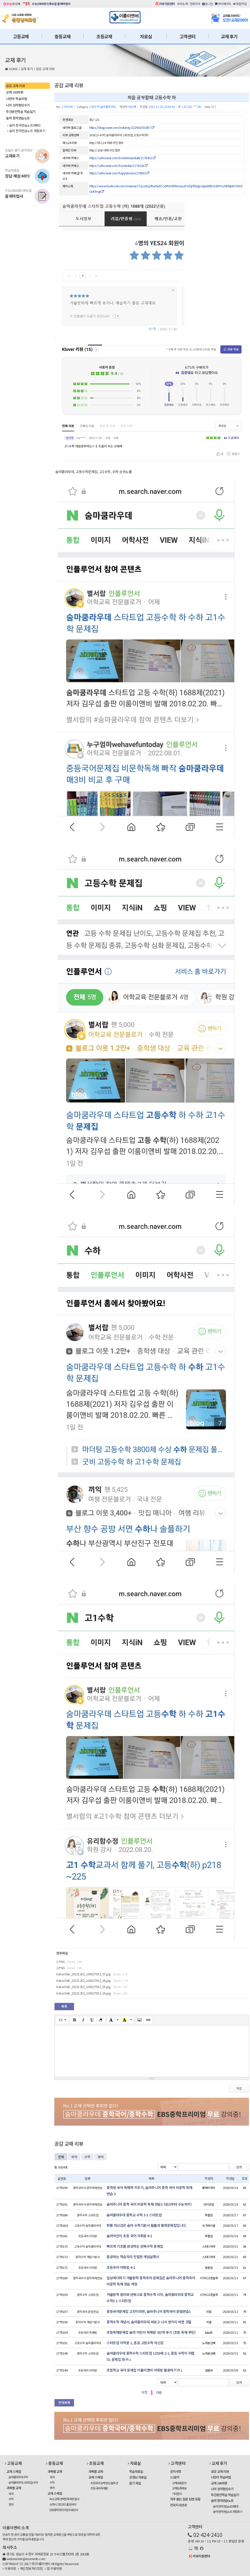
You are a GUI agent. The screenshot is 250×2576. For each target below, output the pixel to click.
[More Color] (117, 2020)
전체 (61, 2156)
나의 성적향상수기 (18, 105)
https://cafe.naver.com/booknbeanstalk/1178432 (122, 158)
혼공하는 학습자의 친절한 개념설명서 (133, 2256)
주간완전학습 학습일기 (21, 111)
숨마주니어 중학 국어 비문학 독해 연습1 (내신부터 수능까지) (149, 2204)
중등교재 (62, 36)
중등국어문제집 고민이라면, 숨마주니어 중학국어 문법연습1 (149, 2311)
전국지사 (195, 3)
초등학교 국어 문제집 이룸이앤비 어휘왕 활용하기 (141, 2370)
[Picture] (139, 2020)
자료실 (146, 36)
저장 (239, 2088)
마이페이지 (223, 3)
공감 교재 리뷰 (45, 68)
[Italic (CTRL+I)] (83, 2020)
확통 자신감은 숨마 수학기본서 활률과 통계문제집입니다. (147, 2225)
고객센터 (187, 36)
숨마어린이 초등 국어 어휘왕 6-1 (129, 2235)
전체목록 (64, 2402)
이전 (144, 2392)
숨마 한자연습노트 (18, 118)
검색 (239, 2167)
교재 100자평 (14, 92)
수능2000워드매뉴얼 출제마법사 (51, 3)
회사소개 (182, 3)
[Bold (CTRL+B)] (74, 2020)
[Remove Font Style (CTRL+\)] (100, 2020)
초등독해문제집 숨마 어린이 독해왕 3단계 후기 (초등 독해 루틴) (151, 2332)
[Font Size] (62, 2020)
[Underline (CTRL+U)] (92, 2020)
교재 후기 (229, 36)
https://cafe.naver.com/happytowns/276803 (119, 173)
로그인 (207, 3)
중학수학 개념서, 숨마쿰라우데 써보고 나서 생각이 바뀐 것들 (149, 2321)
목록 (64, 2006)
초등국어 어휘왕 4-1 (121, 2267)
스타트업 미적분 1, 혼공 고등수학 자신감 (135, 2342)
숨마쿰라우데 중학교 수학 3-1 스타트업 (134, 2214)
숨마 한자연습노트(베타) (23, 125)
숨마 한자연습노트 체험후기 (26, 131)
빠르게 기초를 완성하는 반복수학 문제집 (135, 2246)
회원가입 (240, 3)
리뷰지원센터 (167, 3)
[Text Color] (111, 2020)
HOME (13, 68)
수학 (87, 2156)
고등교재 (21, 36)
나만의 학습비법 (16, 98)
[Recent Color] (124, 2020)
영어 (100, 2156)
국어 (74, 2156)
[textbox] (152, 2050)
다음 (159, 2392)
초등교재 (104, 36)
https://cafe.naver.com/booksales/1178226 (118, 165)
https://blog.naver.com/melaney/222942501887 (121, 127)
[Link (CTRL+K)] (148, 2020)
